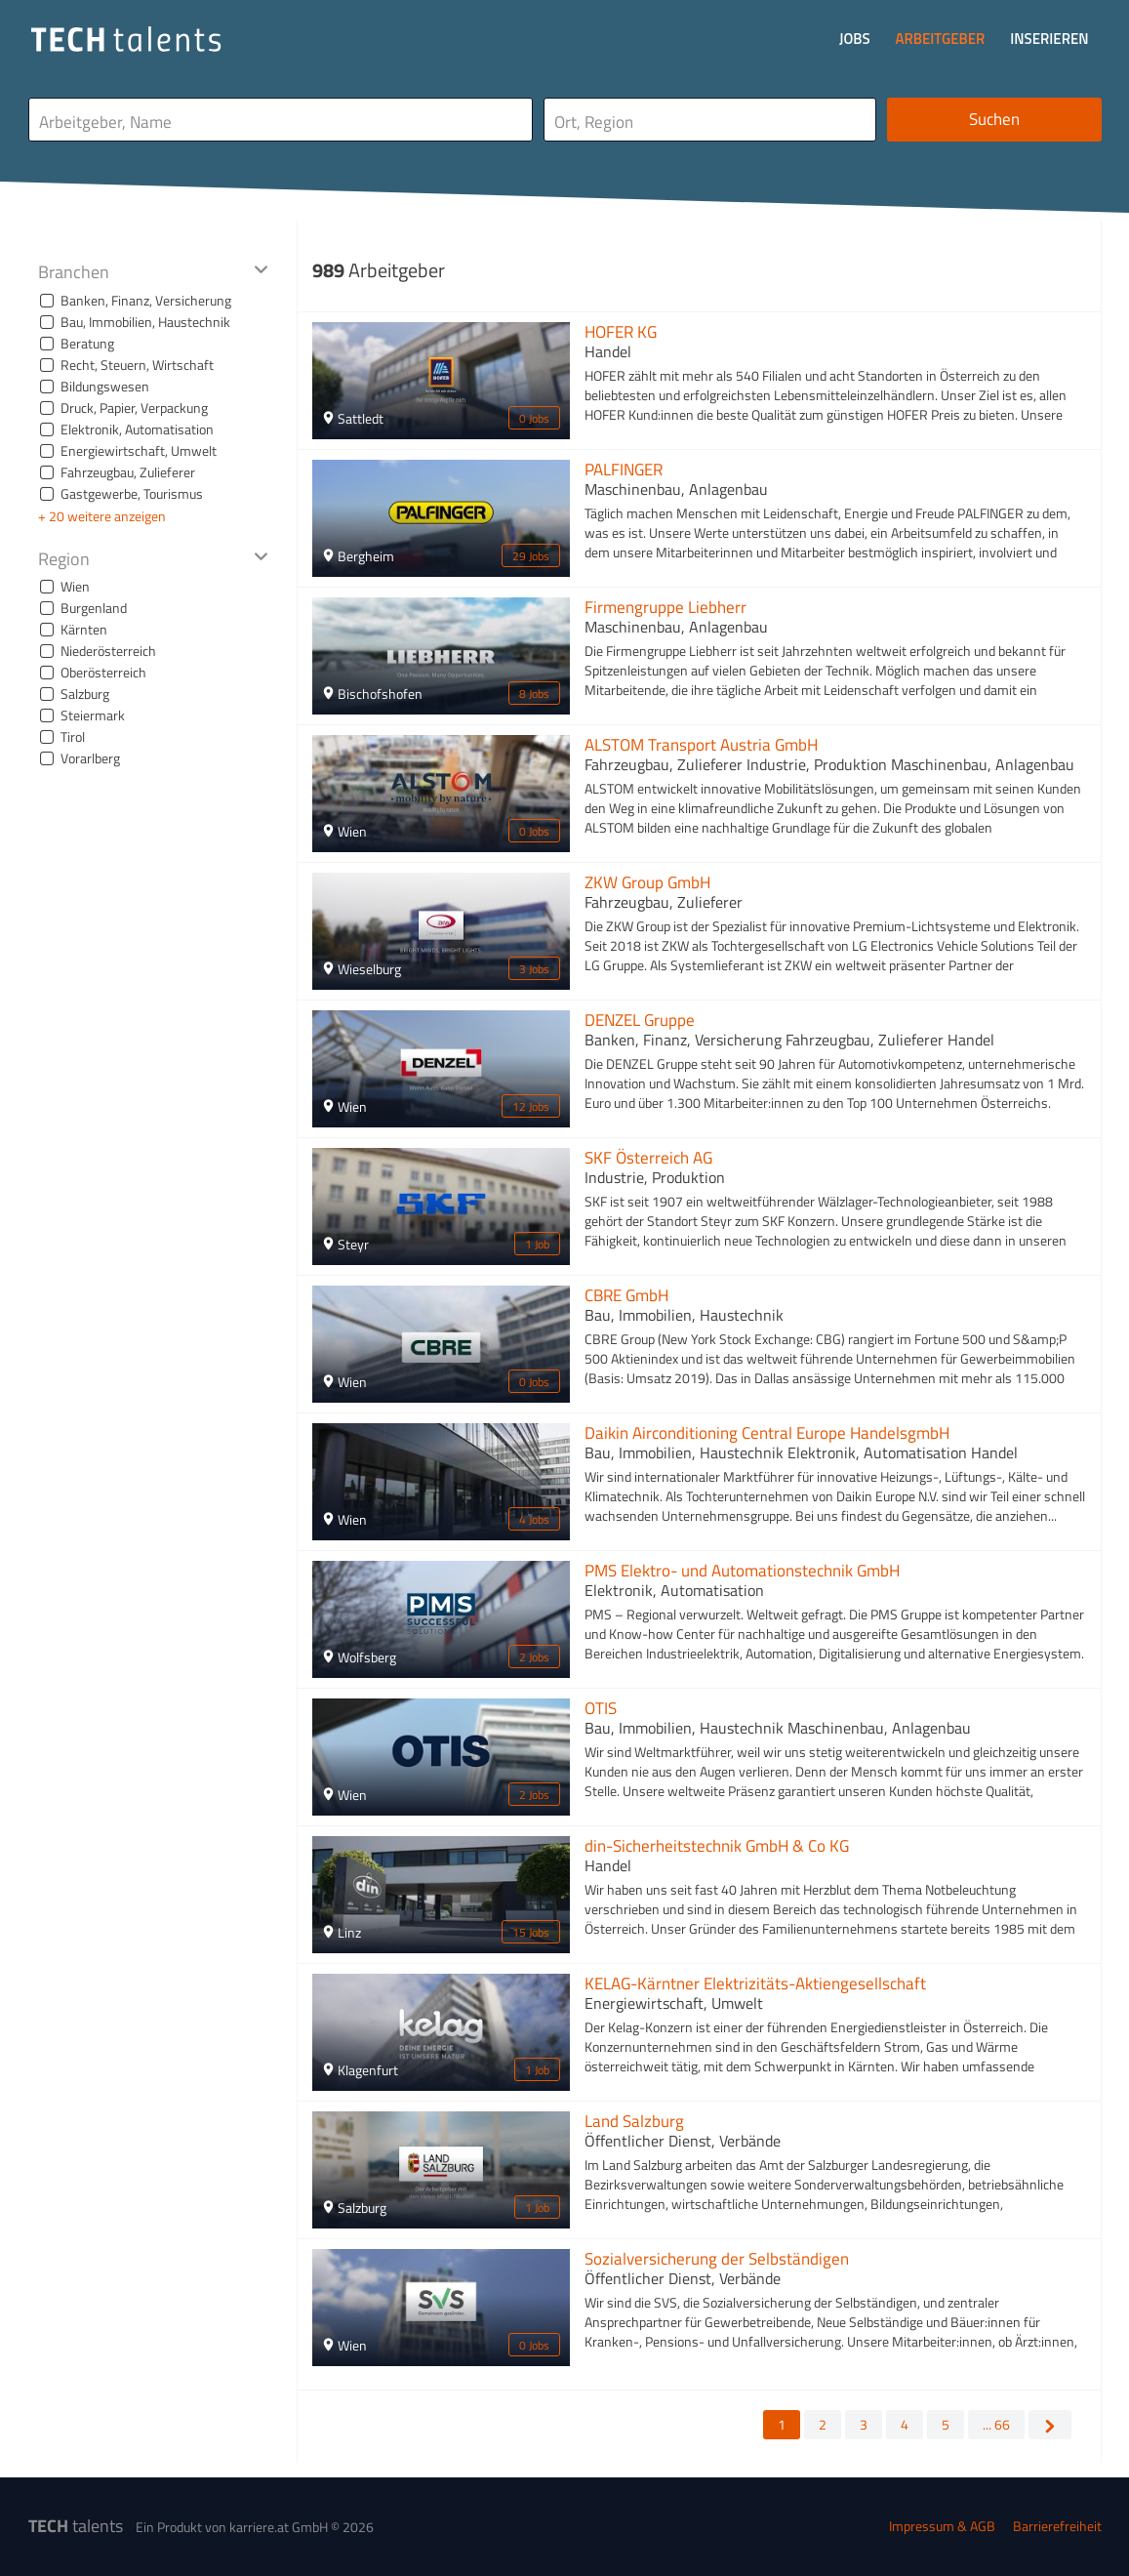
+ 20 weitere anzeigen (102, 516)
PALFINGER (624, 469)
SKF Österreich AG (648, 1157)
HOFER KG (621, 332)
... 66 (996, 2424)
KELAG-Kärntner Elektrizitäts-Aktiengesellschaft (755, 1983)
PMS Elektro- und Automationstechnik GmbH (742, 1570)
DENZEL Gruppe (640, 1020)
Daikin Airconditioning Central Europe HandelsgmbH (767, 1433)
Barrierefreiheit (1057, 2525)
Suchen (994, 119)
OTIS (601, 1708)
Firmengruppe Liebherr (665, 607)
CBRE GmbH (626, 1295)
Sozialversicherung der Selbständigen (717, 2258)
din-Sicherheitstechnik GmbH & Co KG (717, 1846)
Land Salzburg (634, 2121)
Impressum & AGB (942, 2525)
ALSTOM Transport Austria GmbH (701, 744)
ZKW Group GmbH (647, 882)
